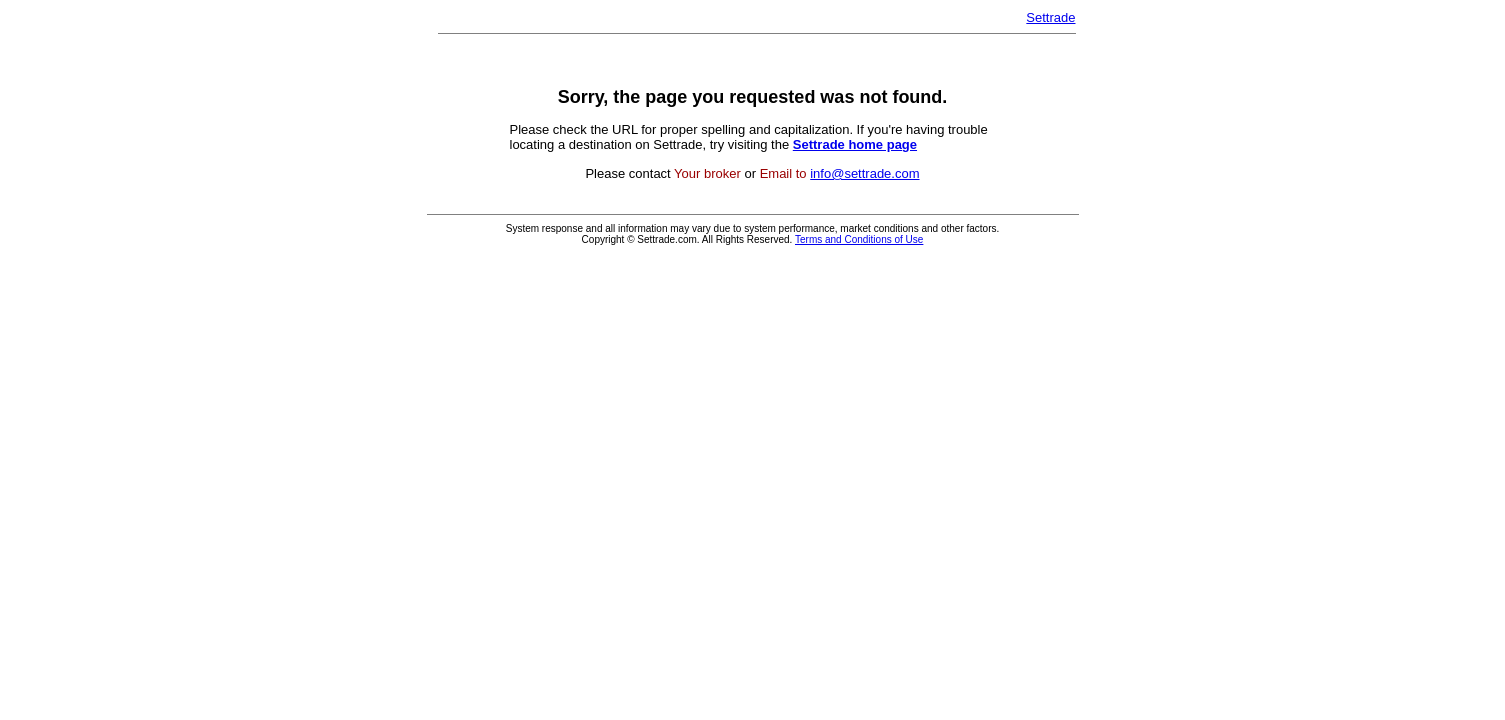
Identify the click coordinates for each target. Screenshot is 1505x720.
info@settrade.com (864, 173)
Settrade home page (855, 144)
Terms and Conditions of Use (859, 239)
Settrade (1050, 17)
